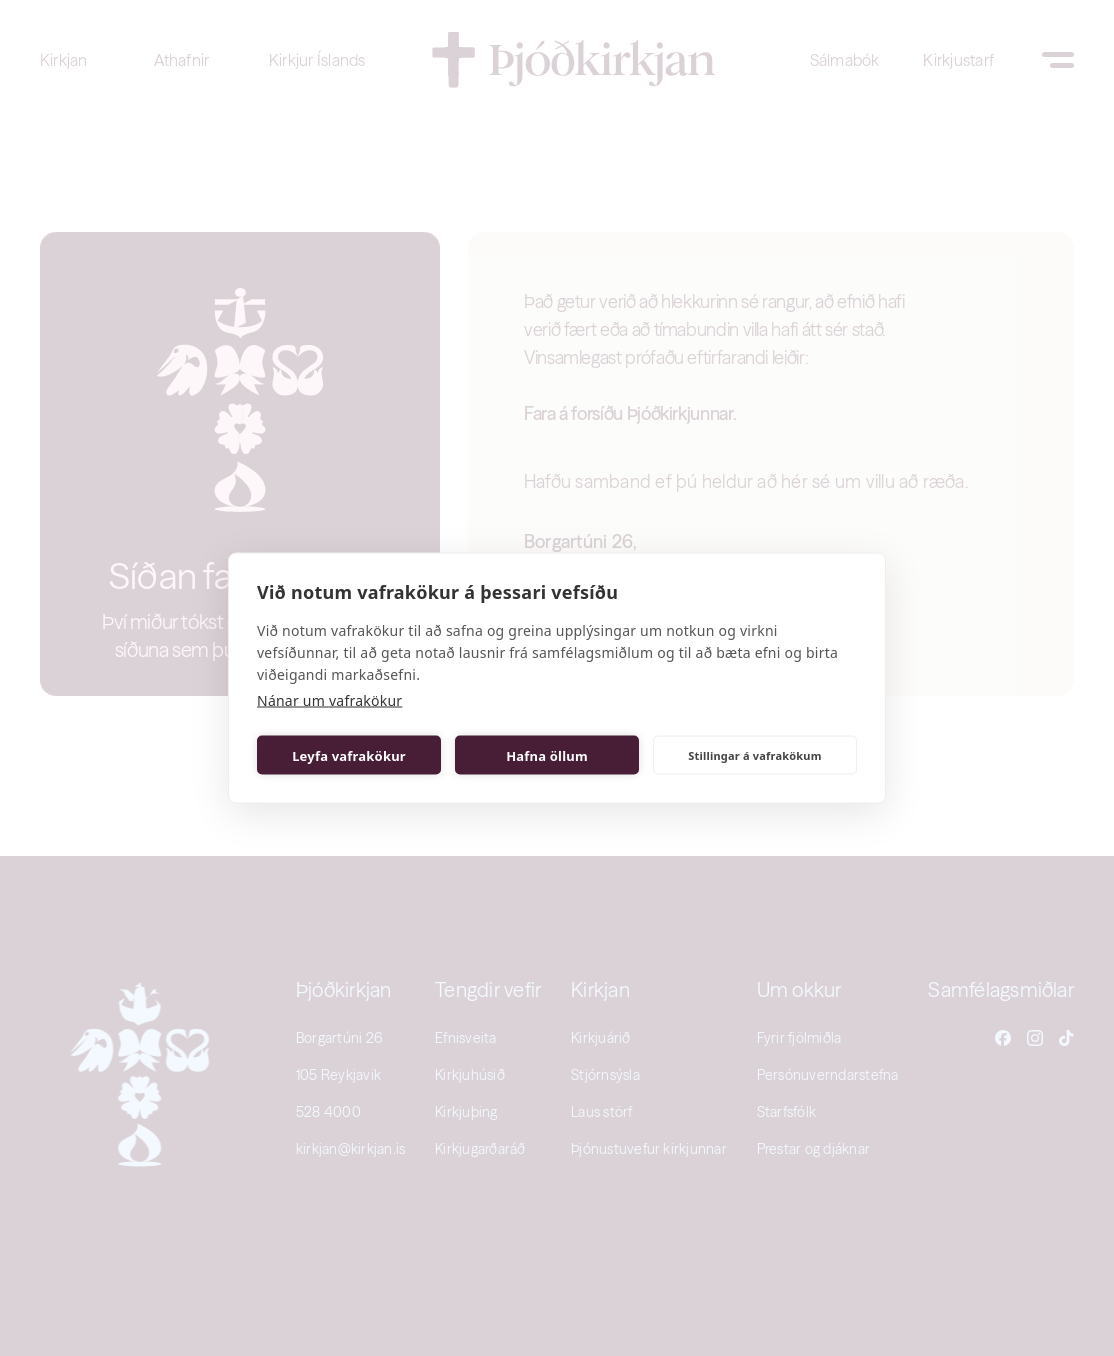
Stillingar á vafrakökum (754, 754)
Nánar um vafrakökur (329, 700)
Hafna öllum (547, 755)
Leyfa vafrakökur (349, 755)
